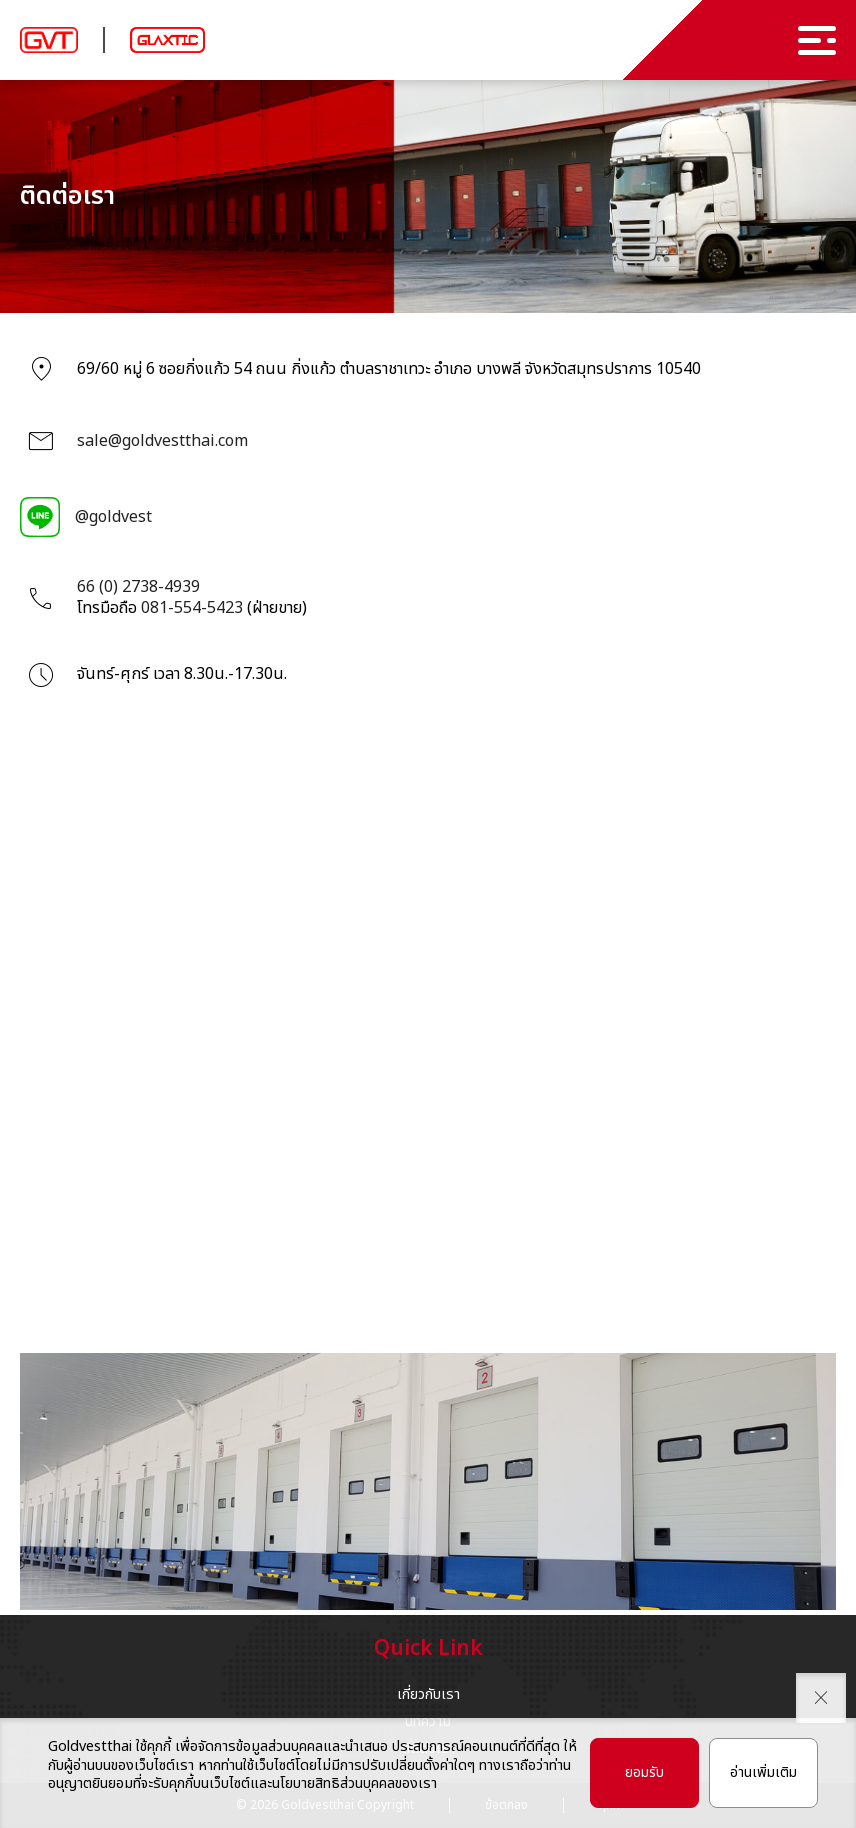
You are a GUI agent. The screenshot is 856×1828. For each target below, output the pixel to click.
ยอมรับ (644, 1772)
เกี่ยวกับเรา (428, 1694)
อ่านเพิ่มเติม (763, 1772)
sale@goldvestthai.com (162, 441)
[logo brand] (49, 40)
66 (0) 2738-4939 (138, 587)
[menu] (817, 40)
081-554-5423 (192, 608)
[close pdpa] (821, 1698)
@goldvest (113, 517)
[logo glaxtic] (167, 40)
